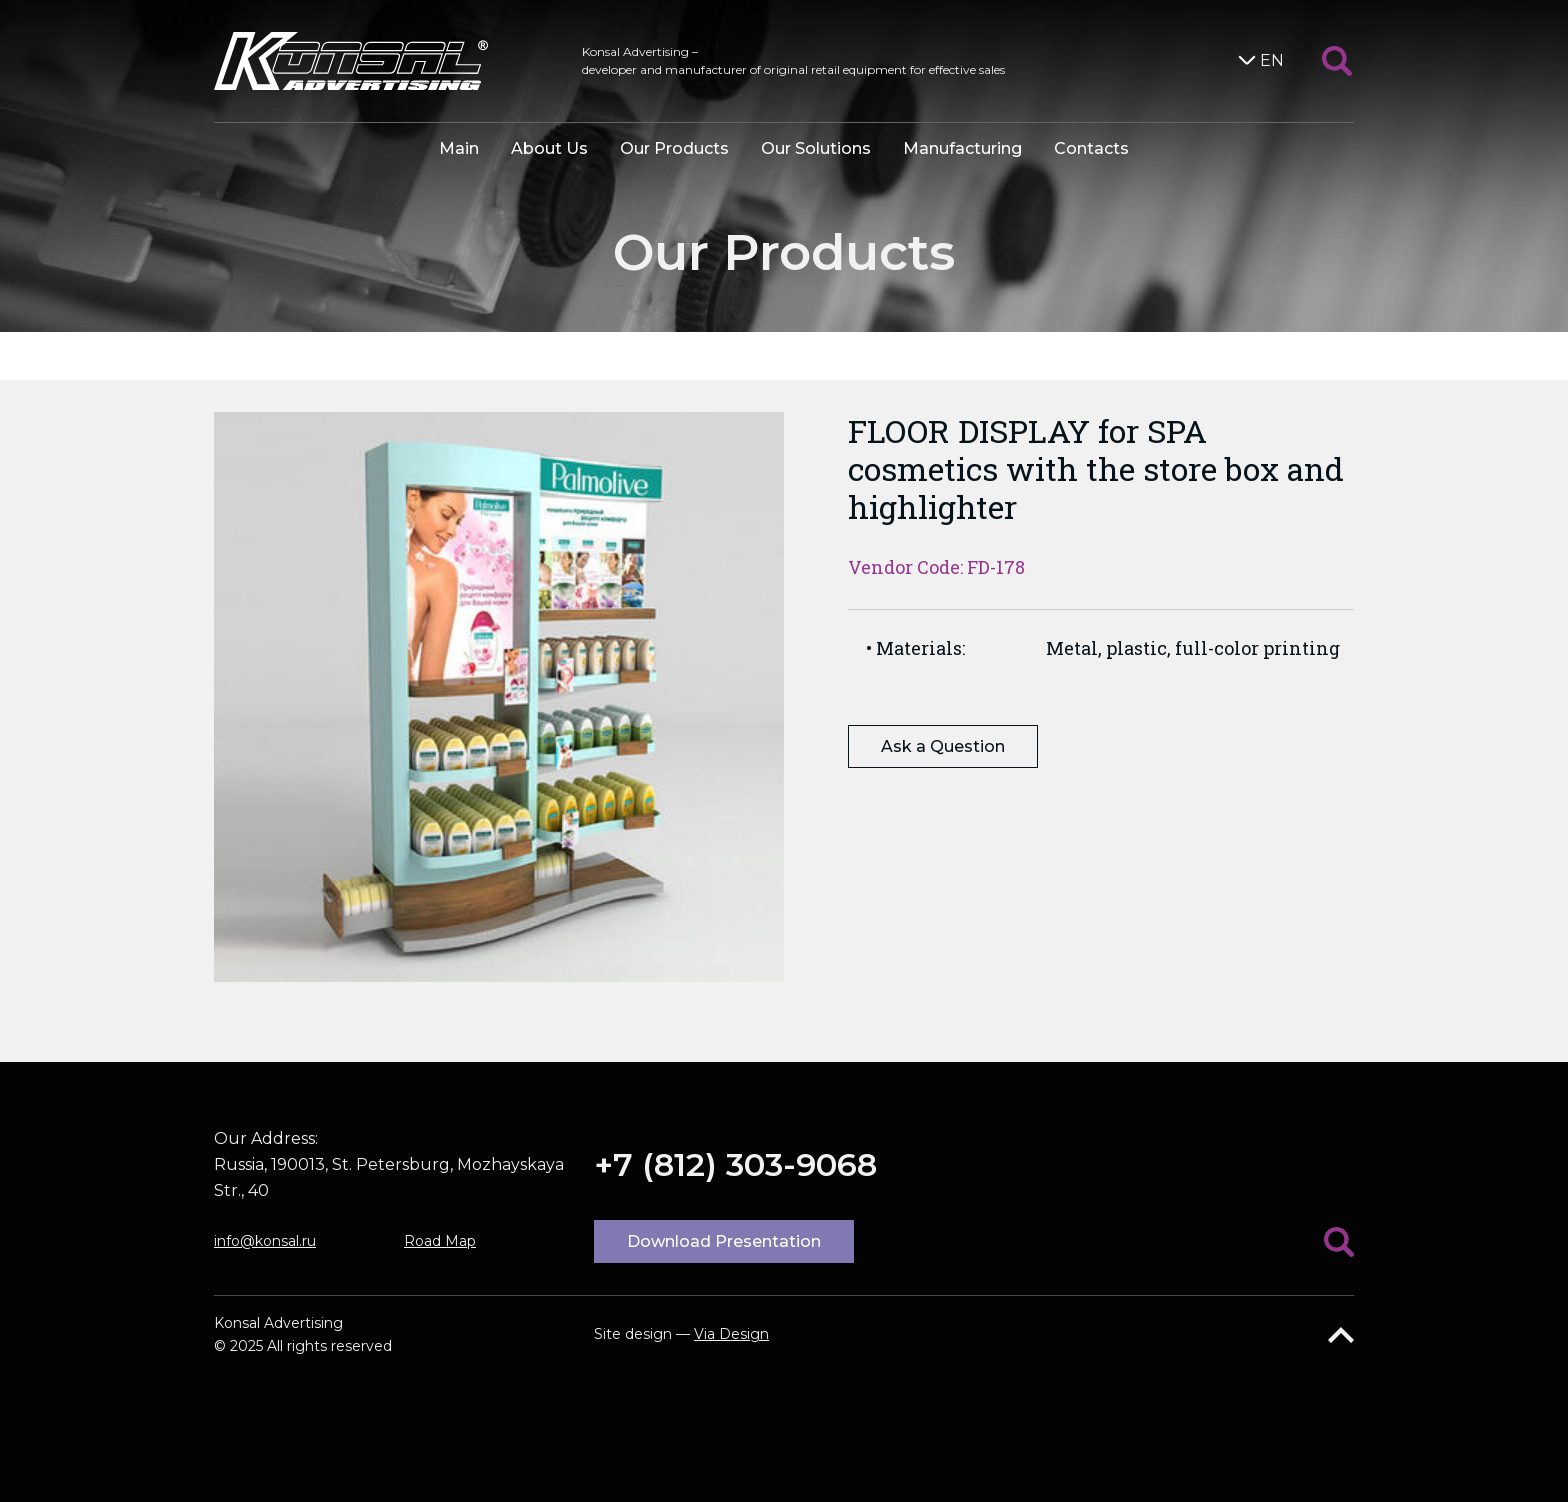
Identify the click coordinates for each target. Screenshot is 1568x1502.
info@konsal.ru (265, 1241)
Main (459, 148)
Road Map (440, 1241)
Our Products (674, 148)
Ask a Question (943, 746)
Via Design (731, 1334)
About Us (549, 148)
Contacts (1091, 148)
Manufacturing (962, 148)
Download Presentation (724, 1241)
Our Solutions (816, 148)
